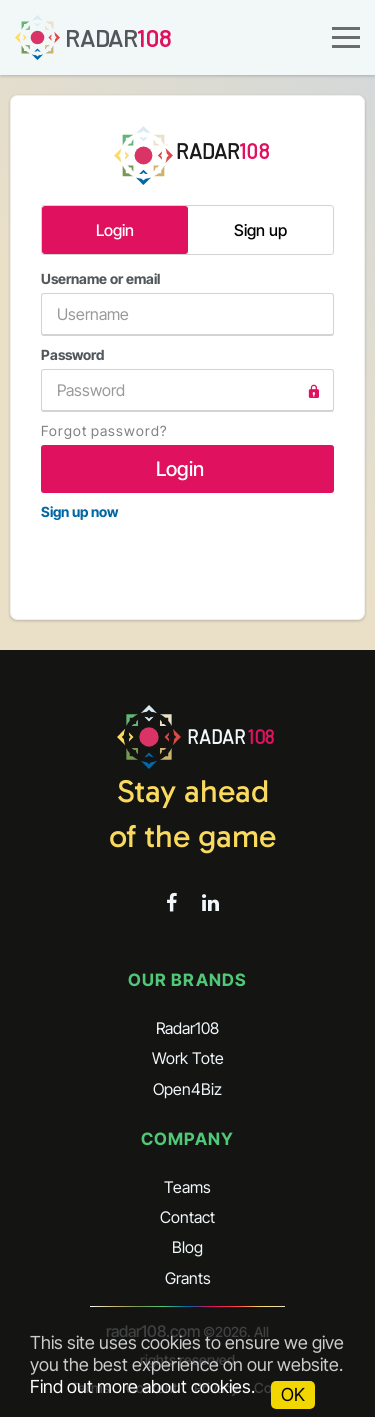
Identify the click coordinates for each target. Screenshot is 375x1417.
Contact (187, 1217)
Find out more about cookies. (142, 1386)
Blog (187, 1247)
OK (293, 1394)
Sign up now (79, 511)
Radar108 (187, 1028)
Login (115, 230)
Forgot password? (104, 430)
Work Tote (188, 1058)
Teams (187, 1187)
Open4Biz (187, 1089)
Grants (188, 1278)
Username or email (187, 303)
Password (187, 379)
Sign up (260, 230)
